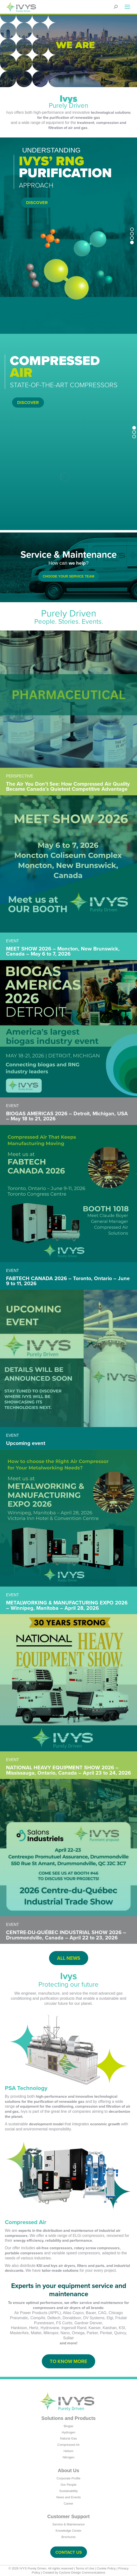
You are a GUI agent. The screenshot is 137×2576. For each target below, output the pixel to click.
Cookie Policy (106, 2568)
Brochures (68, 2537)
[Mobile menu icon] (127, 7)
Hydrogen (68, 2432)
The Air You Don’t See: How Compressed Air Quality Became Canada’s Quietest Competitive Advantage (68, 786)
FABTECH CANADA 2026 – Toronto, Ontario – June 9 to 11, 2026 (68, 1281)
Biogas (68, 2426)
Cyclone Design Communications (82, 2572)
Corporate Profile (68, 2478)
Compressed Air (68, 2445)
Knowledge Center (68, 2530)
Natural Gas (68, 2438)
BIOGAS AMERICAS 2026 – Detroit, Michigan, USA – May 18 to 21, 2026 (67, 1116)
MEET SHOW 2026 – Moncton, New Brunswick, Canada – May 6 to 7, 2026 (63, 951)
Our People (69, 2484)
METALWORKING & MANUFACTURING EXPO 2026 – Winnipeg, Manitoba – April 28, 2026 (67, 1605)
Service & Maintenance (68, 2524)
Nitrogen (68, 2457)
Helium (68, 2451)
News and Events (68, 2497)
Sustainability (68, 2491)
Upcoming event (25, 1443)
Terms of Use (85, 2568)
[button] (132, 229)
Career (68, 2503)
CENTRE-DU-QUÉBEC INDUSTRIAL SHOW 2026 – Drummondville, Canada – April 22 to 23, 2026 (66, 1935)
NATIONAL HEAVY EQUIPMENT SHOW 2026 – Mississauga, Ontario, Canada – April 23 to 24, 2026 (68, 1770)
